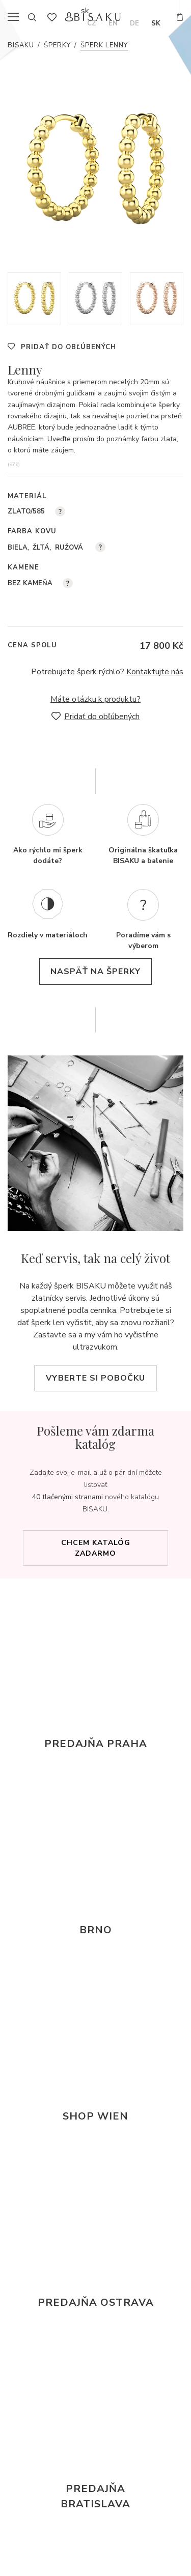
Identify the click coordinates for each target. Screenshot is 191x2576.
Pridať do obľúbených (68, 347)
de (134, 23)
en (113, 23)
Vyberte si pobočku (95, 1378)
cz (91, 23)
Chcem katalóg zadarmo (95, 1548)
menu (16, 16)
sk (155, 23)
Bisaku (21, 45)
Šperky (57, 45)
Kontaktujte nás (154, 671)
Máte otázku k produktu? (95, 699)
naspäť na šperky (95, 971)
